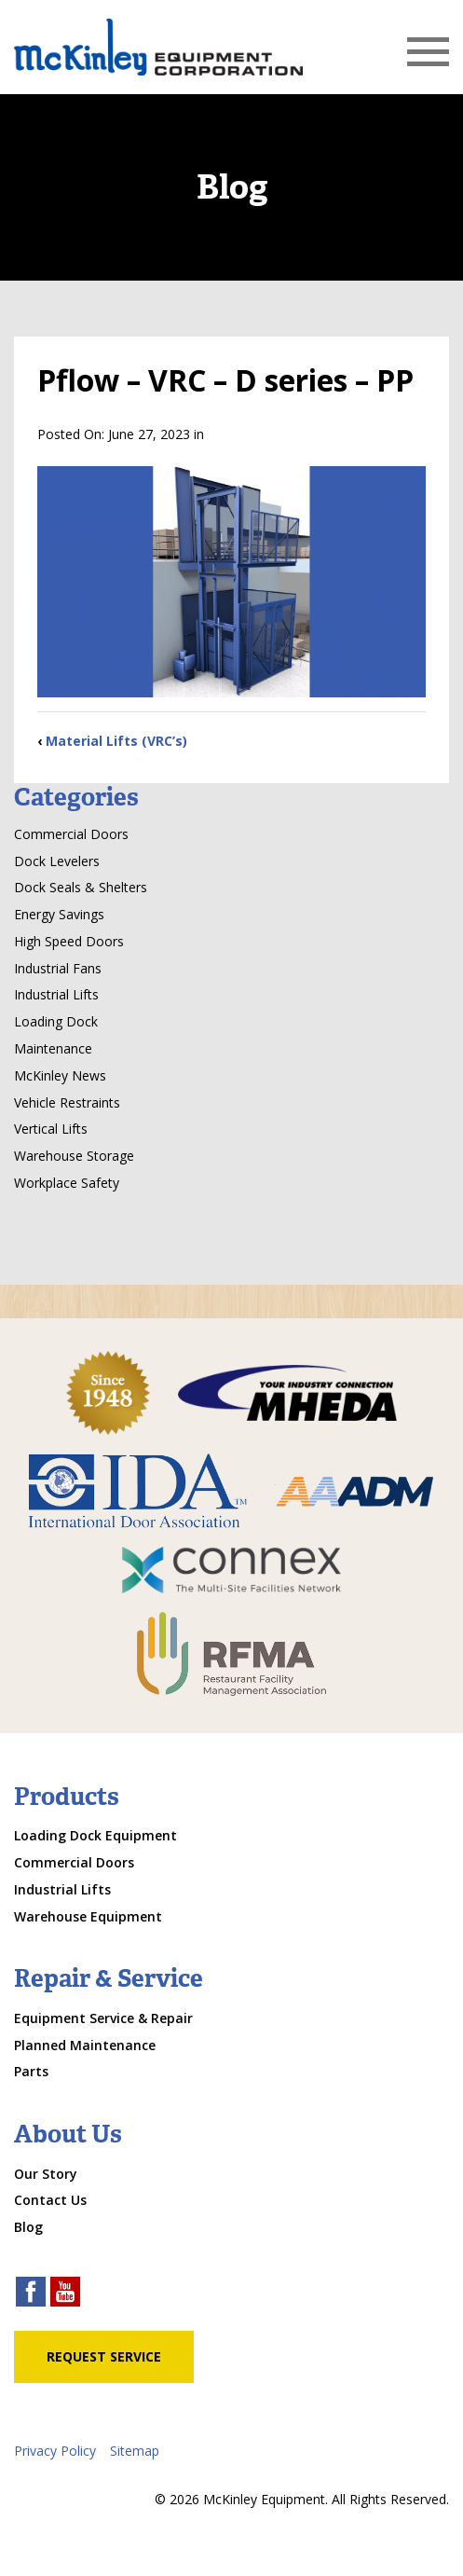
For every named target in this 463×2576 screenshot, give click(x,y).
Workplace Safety (66, 1183)
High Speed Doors (69, 941)
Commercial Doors (71, 834)
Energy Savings (59, 914)
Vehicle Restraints (67, 1102)
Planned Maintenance (85, 2045)
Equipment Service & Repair (103, 2018)
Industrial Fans (58, 968)
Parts (31, 2071)
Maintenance (53, 1048)
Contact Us (50, 2200)
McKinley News (60, 1075)
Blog (28, 2227)
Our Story (45, 2174)
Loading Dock (56, 1021)
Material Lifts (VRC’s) (116, 741)
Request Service (104, 2356)
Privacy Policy (55, 2450)
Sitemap (134, 2450)
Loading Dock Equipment (95, 1835)
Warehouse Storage (74, 1155)
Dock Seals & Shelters (80, 887)
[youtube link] (65, 2294)
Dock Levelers (57, 861)
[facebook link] (30, 2294)
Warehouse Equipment (88, 1916)
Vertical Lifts (51, 1128)
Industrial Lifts (56, 994)
